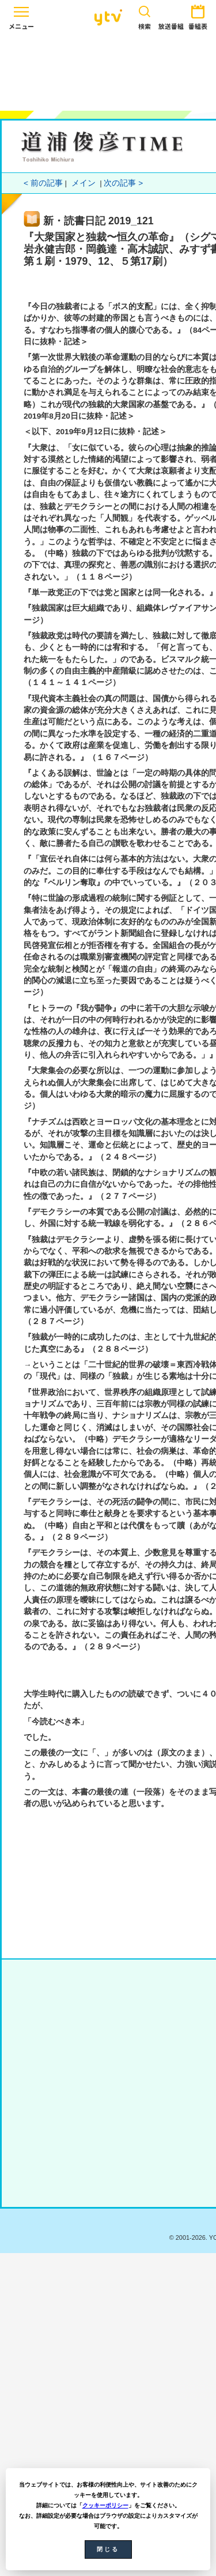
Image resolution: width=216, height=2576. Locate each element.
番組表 (197, 15)
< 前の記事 (43, 183)
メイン (83, 183)
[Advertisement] (108, 70)
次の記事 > (123, 183)
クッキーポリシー (105, 2505)
